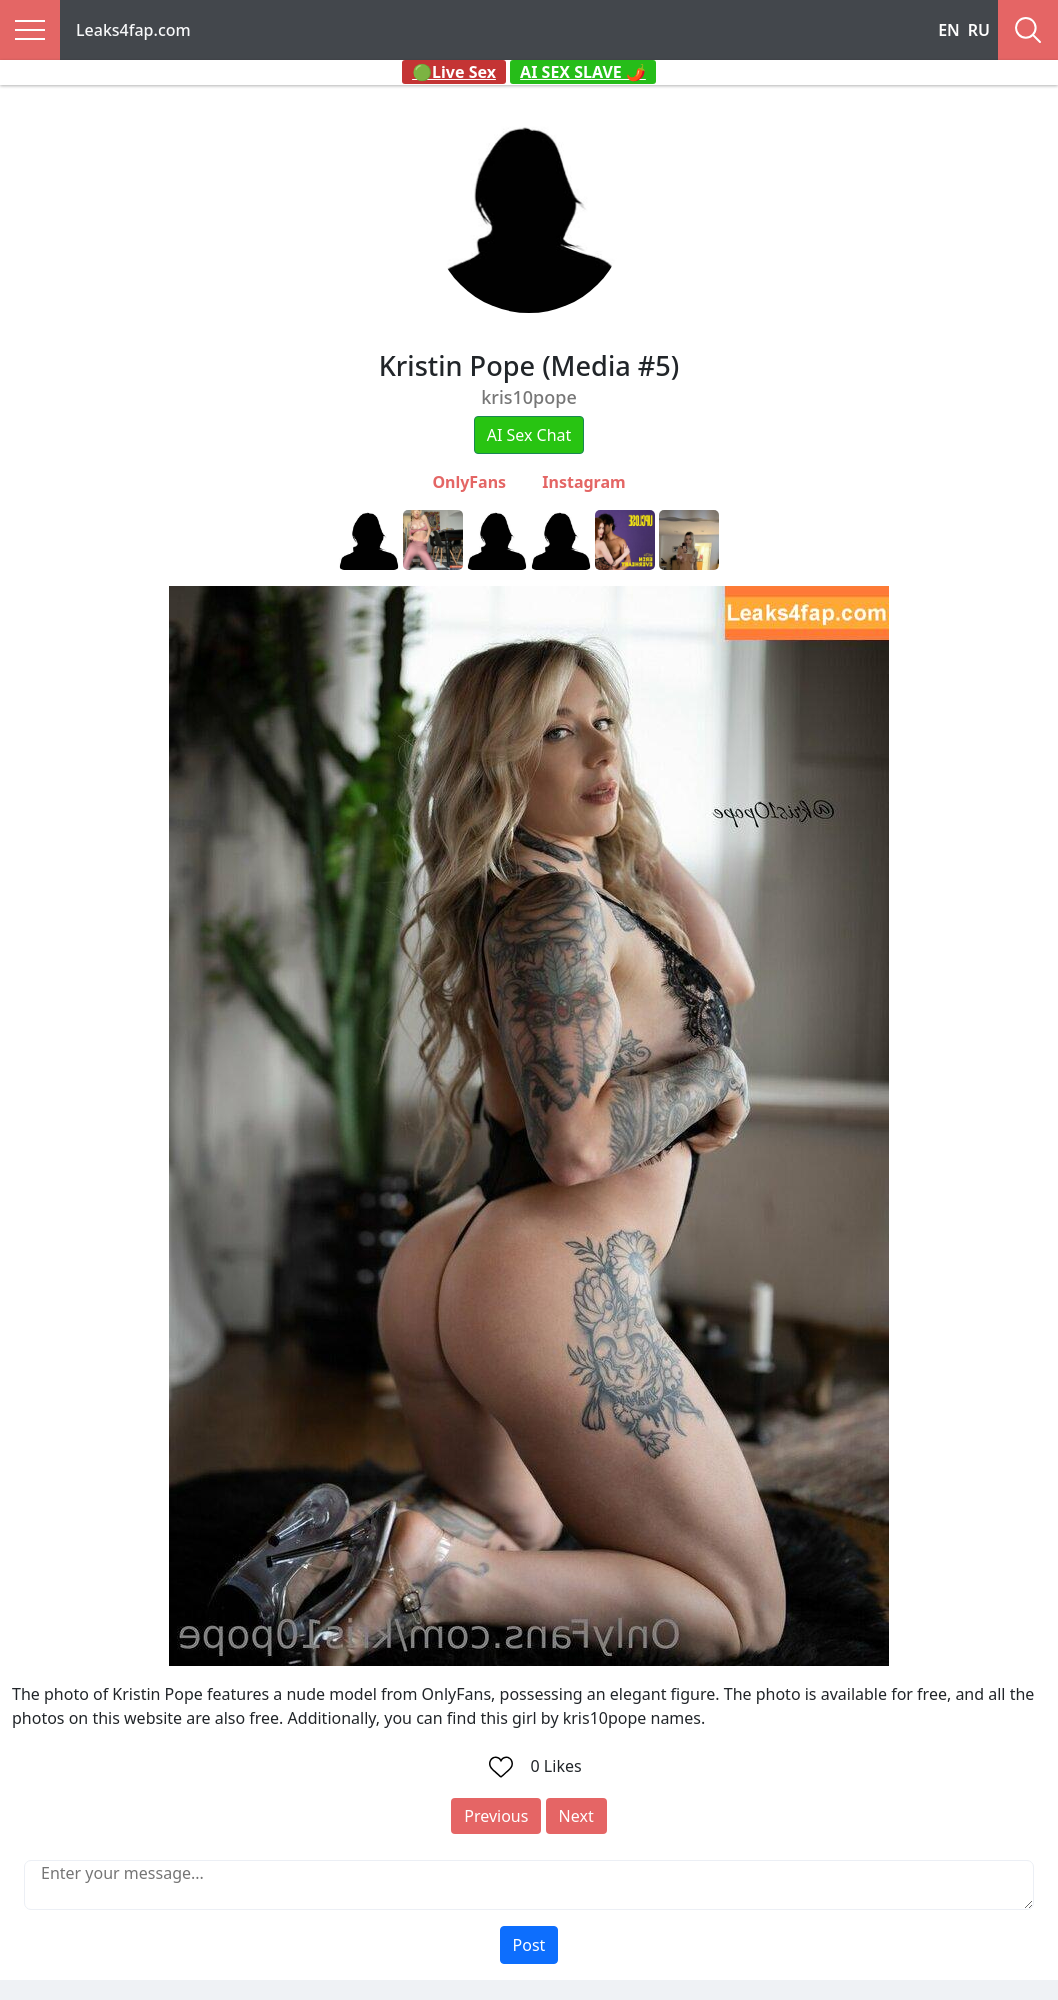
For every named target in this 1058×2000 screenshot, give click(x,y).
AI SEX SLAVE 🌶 (583, 72)
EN (949, 30)
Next (576, 1816)
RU (979, 30)
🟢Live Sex (454, 72)
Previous (496, 1816)
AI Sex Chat (529, 435)
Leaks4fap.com (133, 30)
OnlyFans (469, 482)
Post (529, 1945)
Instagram (583, 482)
